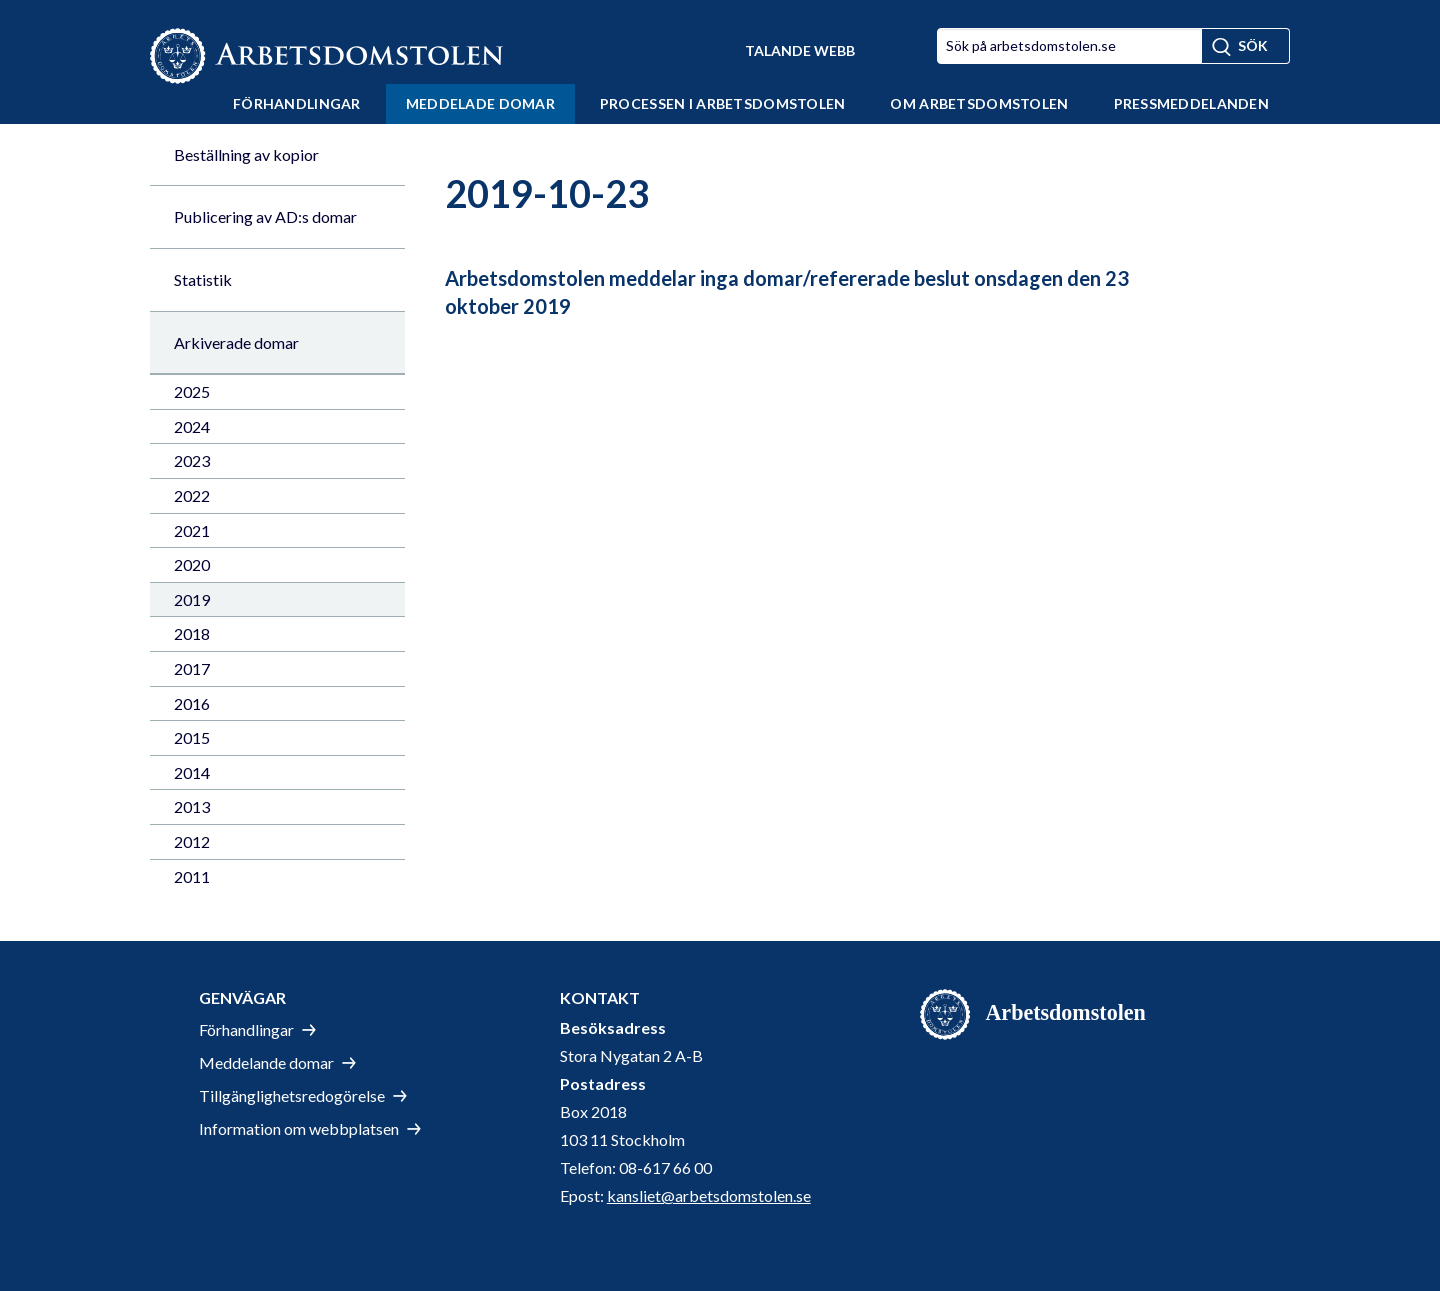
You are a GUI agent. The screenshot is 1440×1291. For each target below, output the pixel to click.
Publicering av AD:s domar (265, 216)
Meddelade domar (480, 103)
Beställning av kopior (246, 154)
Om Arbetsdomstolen (979, 103)
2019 (192, 599)
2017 (192, 668)
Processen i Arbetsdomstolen (723, 103)
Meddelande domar (266, 1062)
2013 (192, 806)
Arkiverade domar (236, 342)
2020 (192, 564)
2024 (192, 426)
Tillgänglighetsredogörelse (292, 1095)
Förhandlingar (297, 103)
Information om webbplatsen (299, 1128)
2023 (192, 460)
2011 (192, 876)
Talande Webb (800, 50)
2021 (192, 530)
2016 (192, 703)
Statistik (203, 279)
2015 (192, 737)
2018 (192, 633)
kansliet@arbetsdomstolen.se (709, 1195)
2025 (192, 391)
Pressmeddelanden (1191, 103)
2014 (192, 772)
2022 (192, 495)
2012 (192, 841)
